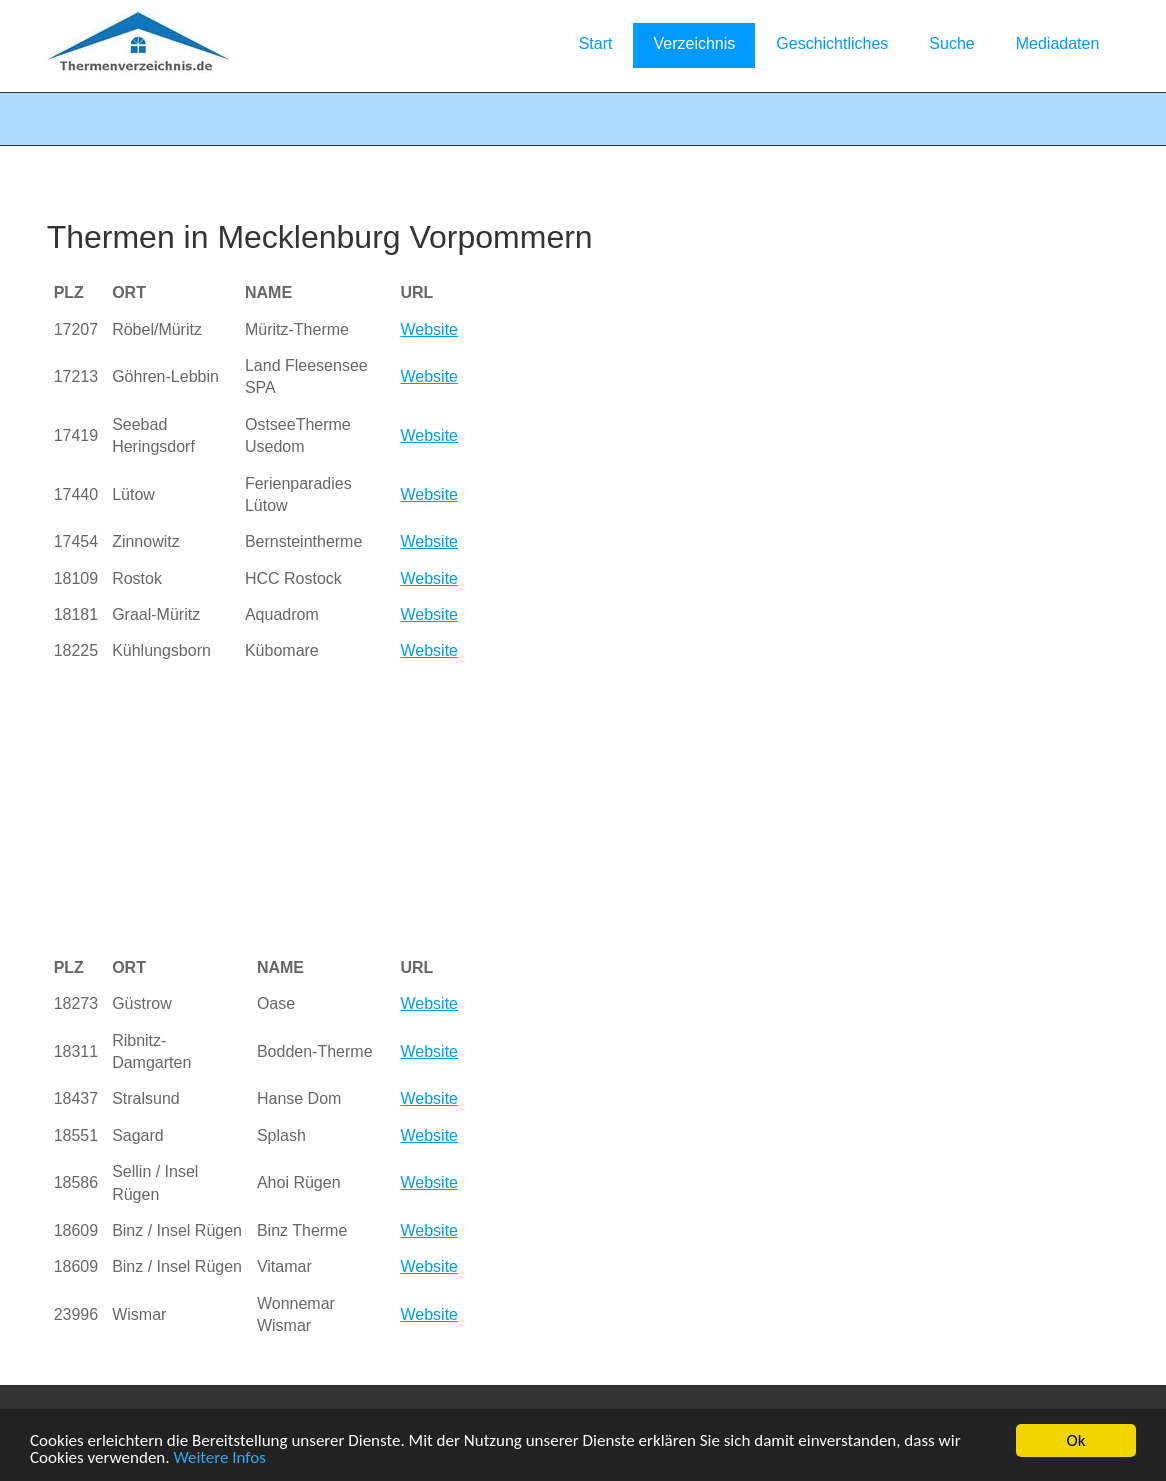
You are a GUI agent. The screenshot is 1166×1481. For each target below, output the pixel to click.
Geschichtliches (832, 43)
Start (596, 43)
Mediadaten (1058, 43)
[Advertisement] (395, 810)
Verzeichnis (694, 43)
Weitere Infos (219, 1458)
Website (429, 329)
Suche (951, 43)
